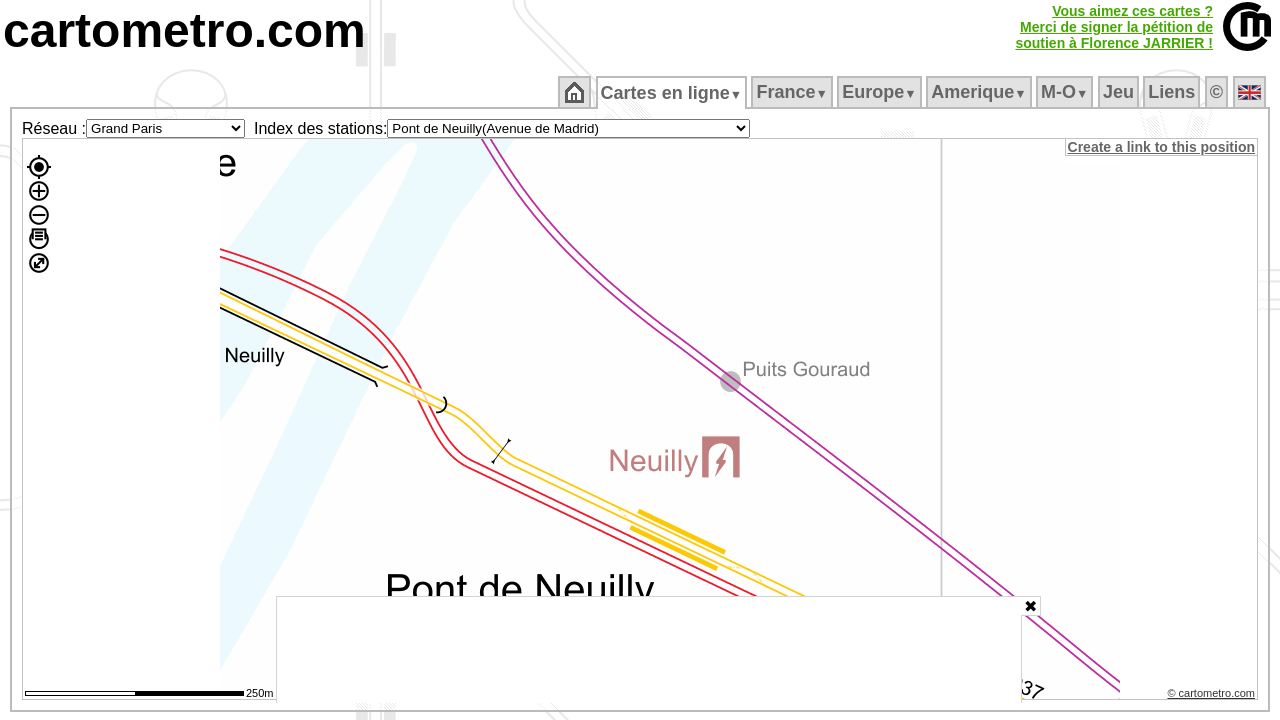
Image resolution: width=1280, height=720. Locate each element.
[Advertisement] (649, 650)
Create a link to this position (1162, 147)
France (793, 92)
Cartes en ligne (672, 93)
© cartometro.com (1213, 696)
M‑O (1066, 92)
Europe (881, 92)
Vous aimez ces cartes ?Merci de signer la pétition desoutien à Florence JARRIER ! (1114, 27)
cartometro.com (184, 30)
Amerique (980, 92)
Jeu (1119, 92)
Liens (1173, 92)
